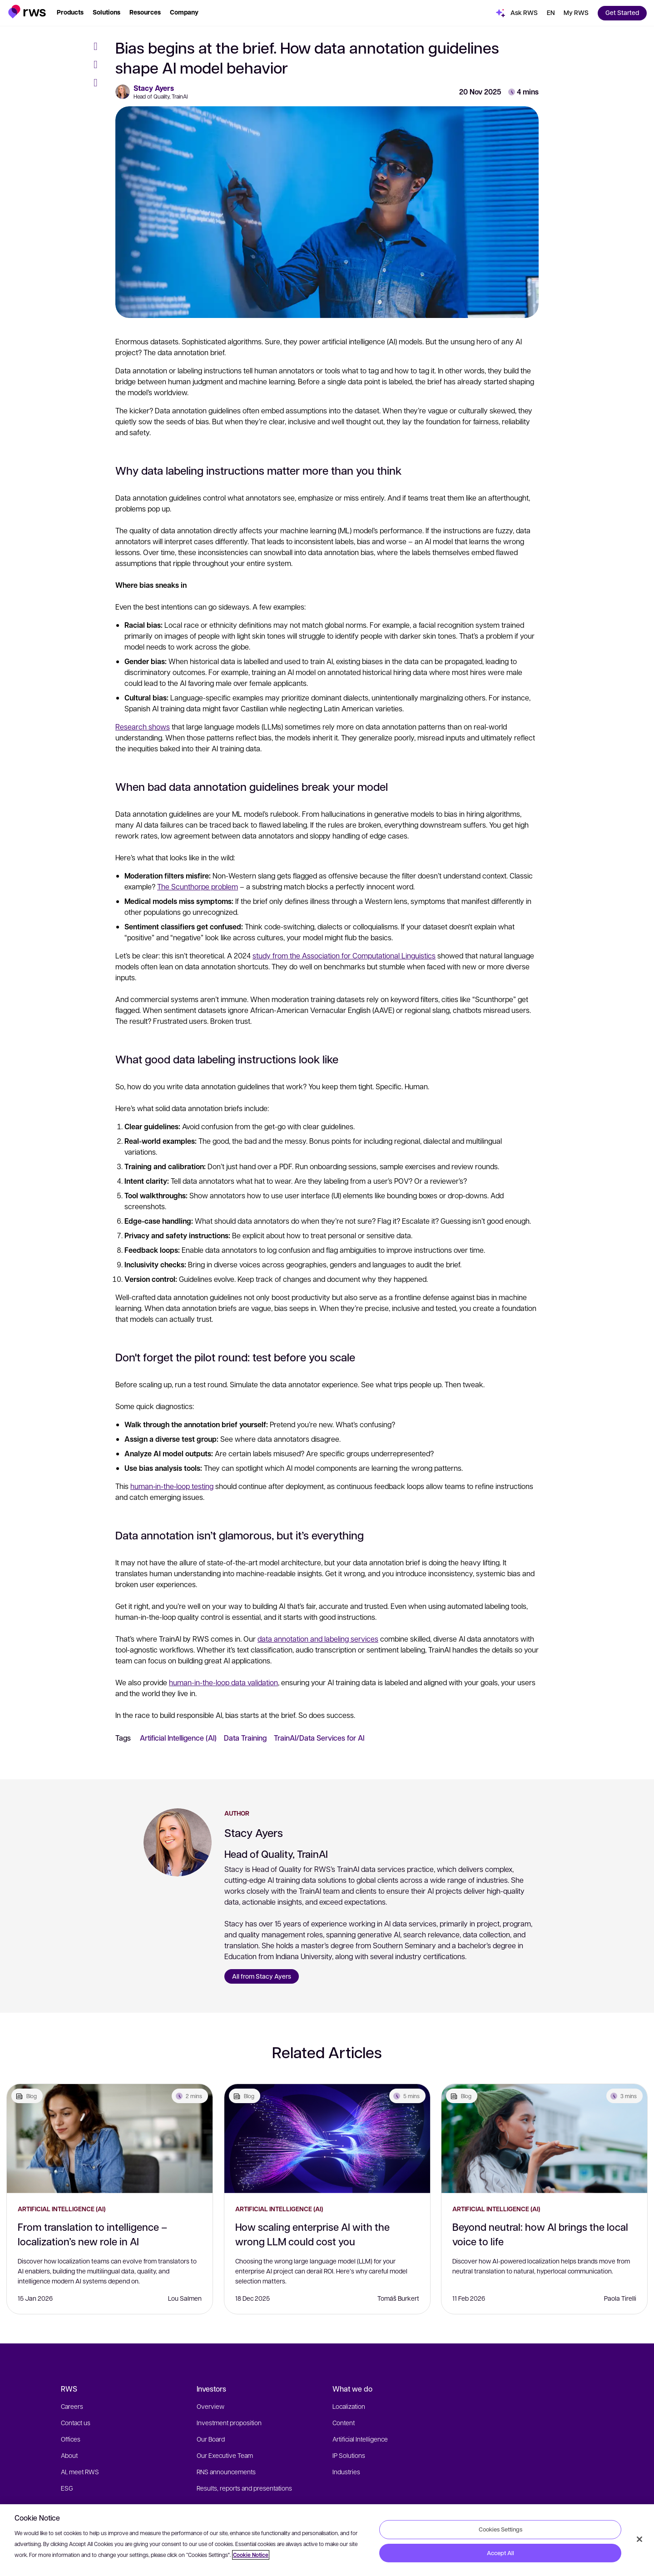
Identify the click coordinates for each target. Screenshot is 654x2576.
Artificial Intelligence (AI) (178, 1737)
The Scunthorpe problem (197, 886)
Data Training (245, 1737)
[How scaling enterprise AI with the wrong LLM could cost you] (327, 2138)
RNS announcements (226, 2471)
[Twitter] (99, 64)
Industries (346, 2471)
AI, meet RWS (80, 2471)
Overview (210, 2406)
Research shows (142, 726)
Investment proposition (229, 2422)
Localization (348, 2406)
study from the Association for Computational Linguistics (344, 955)
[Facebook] (99, 46)
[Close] (639, 2539)
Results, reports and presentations (244, 2488)
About (69, 2455)
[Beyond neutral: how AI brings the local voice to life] (544, 2138)
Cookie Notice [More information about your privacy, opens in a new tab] (250, 2555)
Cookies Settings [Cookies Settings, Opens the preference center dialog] (500, 2529)
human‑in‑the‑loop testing (171, 1486)
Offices (70, 2439)
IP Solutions (348, 2455)
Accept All (500, 2553)
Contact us (75, 2422)
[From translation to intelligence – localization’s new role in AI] (110, 2138)
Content (343, 2422)
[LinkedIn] (99, 82)
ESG (67, 2488)
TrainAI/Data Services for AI (319, 1737)
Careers (72, 2406)
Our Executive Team (225, 2455)
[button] (27, 12)
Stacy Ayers (154, 88)
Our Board (211, 2439)
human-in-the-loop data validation (223, 1682)
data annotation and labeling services (318, 1638)
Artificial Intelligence (360, 2439)
